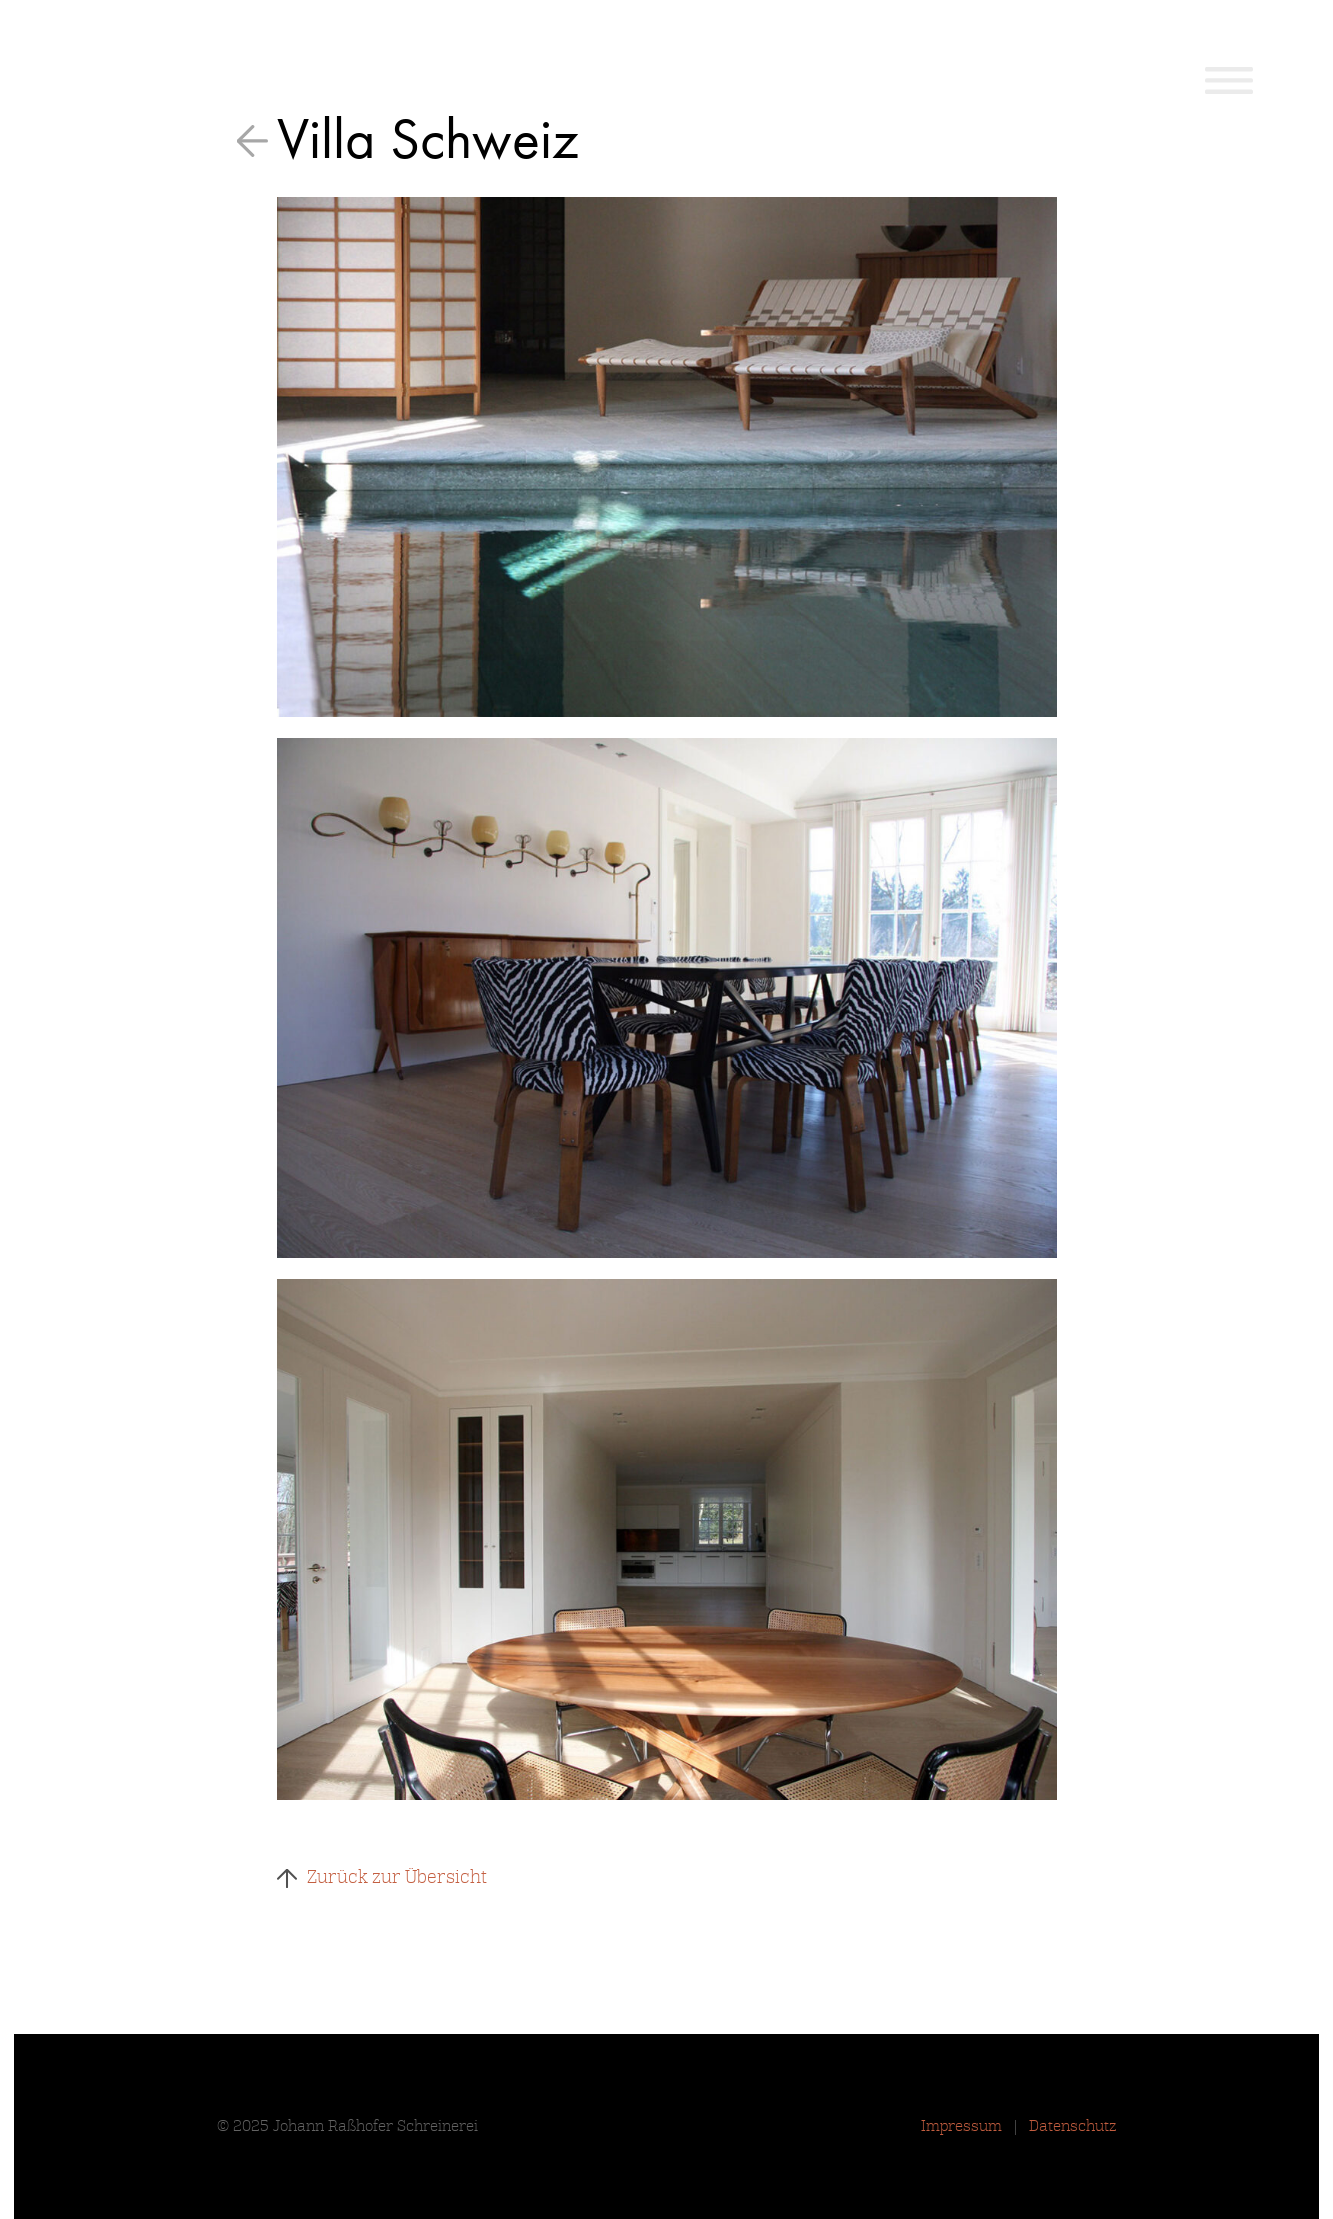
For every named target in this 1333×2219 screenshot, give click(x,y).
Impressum (961, 2126)
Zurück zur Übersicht (397, 1877)
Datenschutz (1073, 2126)
